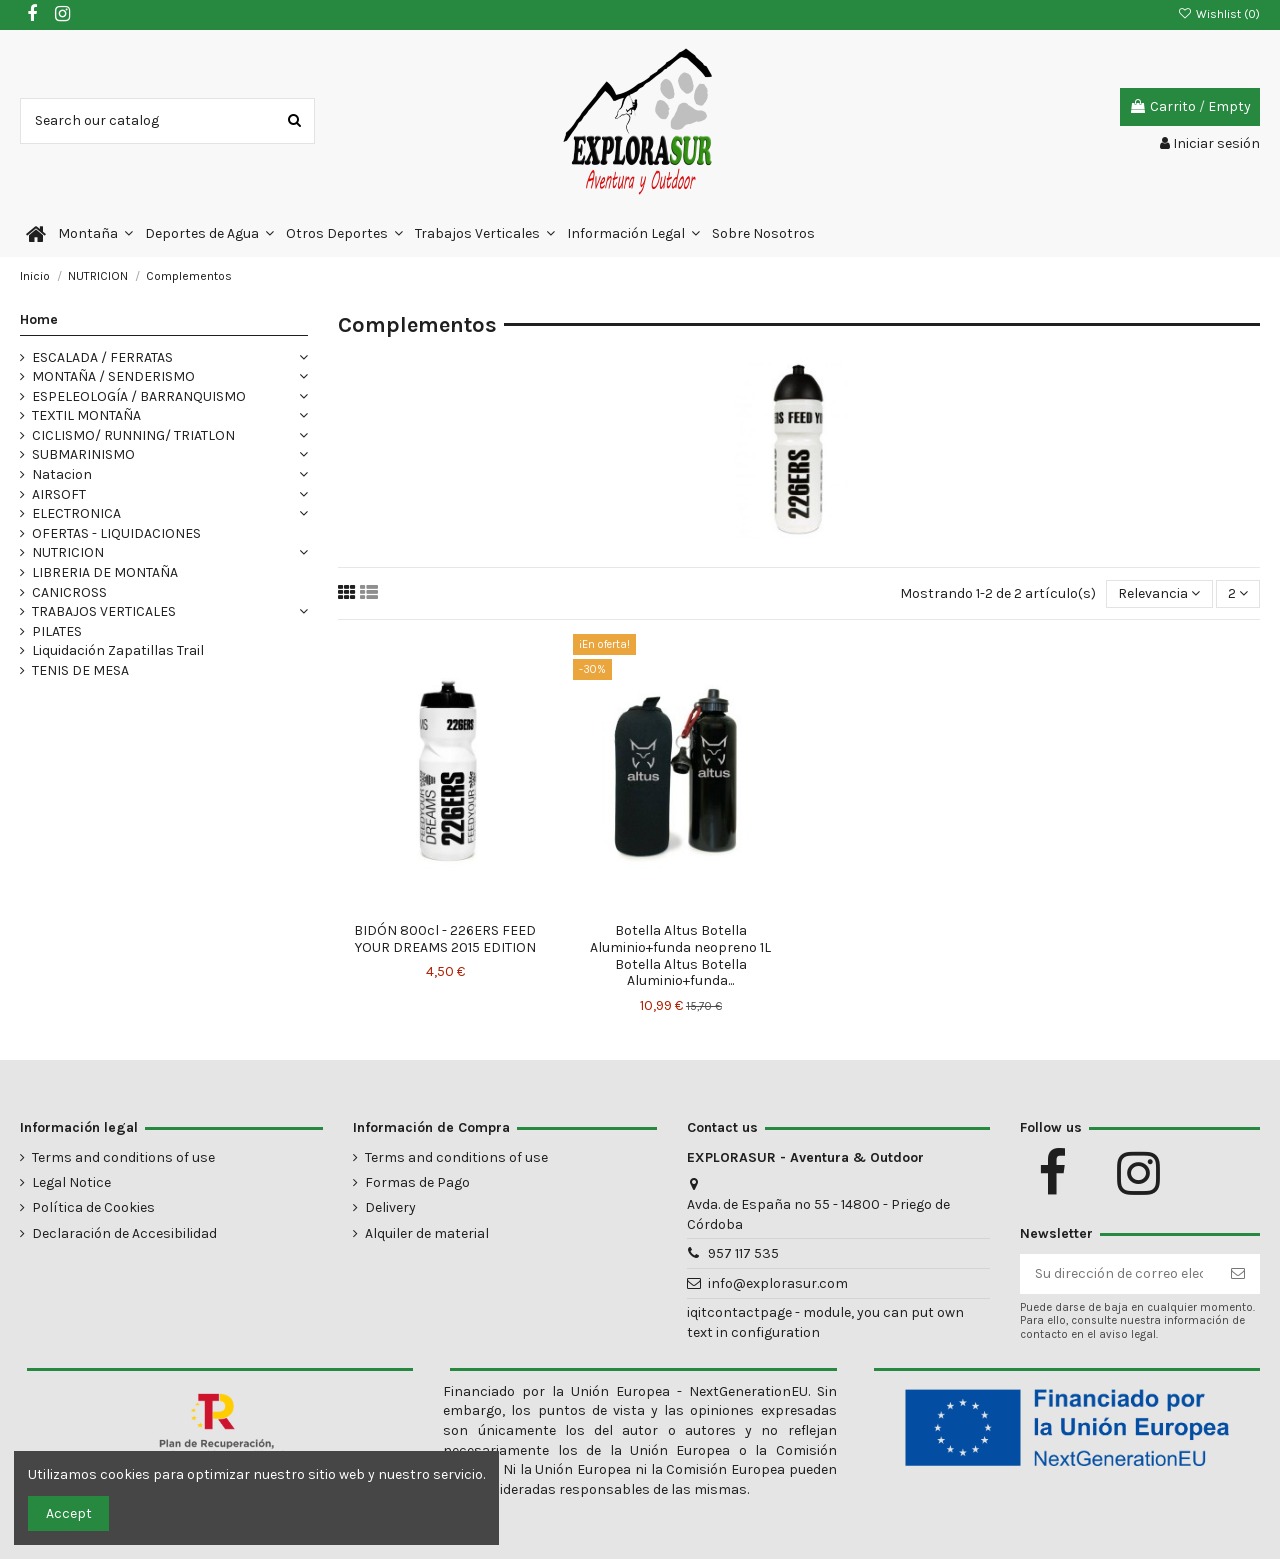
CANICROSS (69, 592)
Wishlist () (1219, 14)
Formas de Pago (417, 1182)
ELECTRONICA (76, 513)
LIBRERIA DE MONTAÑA (105, 572)
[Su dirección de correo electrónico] (1119, 1274)
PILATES (57, 631)
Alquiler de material (427, 1233)
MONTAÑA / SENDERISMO (113, 376)
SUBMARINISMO (83, 454)
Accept (69, 1513)
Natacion (62, 474)
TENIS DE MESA (80, 670)
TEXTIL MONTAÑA (86, 415)
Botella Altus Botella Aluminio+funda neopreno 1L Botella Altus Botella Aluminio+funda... (680, 955)
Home (39, 319)
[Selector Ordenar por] (1159, 594)
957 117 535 (743, 1253)
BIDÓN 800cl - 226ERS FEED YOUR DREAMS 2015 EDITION (445, 939)
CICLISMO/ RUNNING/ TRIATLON (133, 435)
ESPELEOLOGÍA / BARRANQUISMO (139, 396)
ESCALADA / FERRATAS (102, 357)
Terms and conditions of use (123, 1157)
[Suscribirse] (1238, 1274)
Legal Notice (71, 1182)
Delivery (390, 1207)
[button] (95, 234)
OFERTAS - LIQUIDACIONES (116, 533)
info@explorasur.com (778, 1283)
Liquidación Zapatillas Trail (118, 650)
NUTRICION (68, 552)
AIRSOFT (59, 494)
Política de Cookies (93, 1207)
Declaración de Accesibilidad (124, 1233)
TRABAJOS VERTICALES (104, 611)
